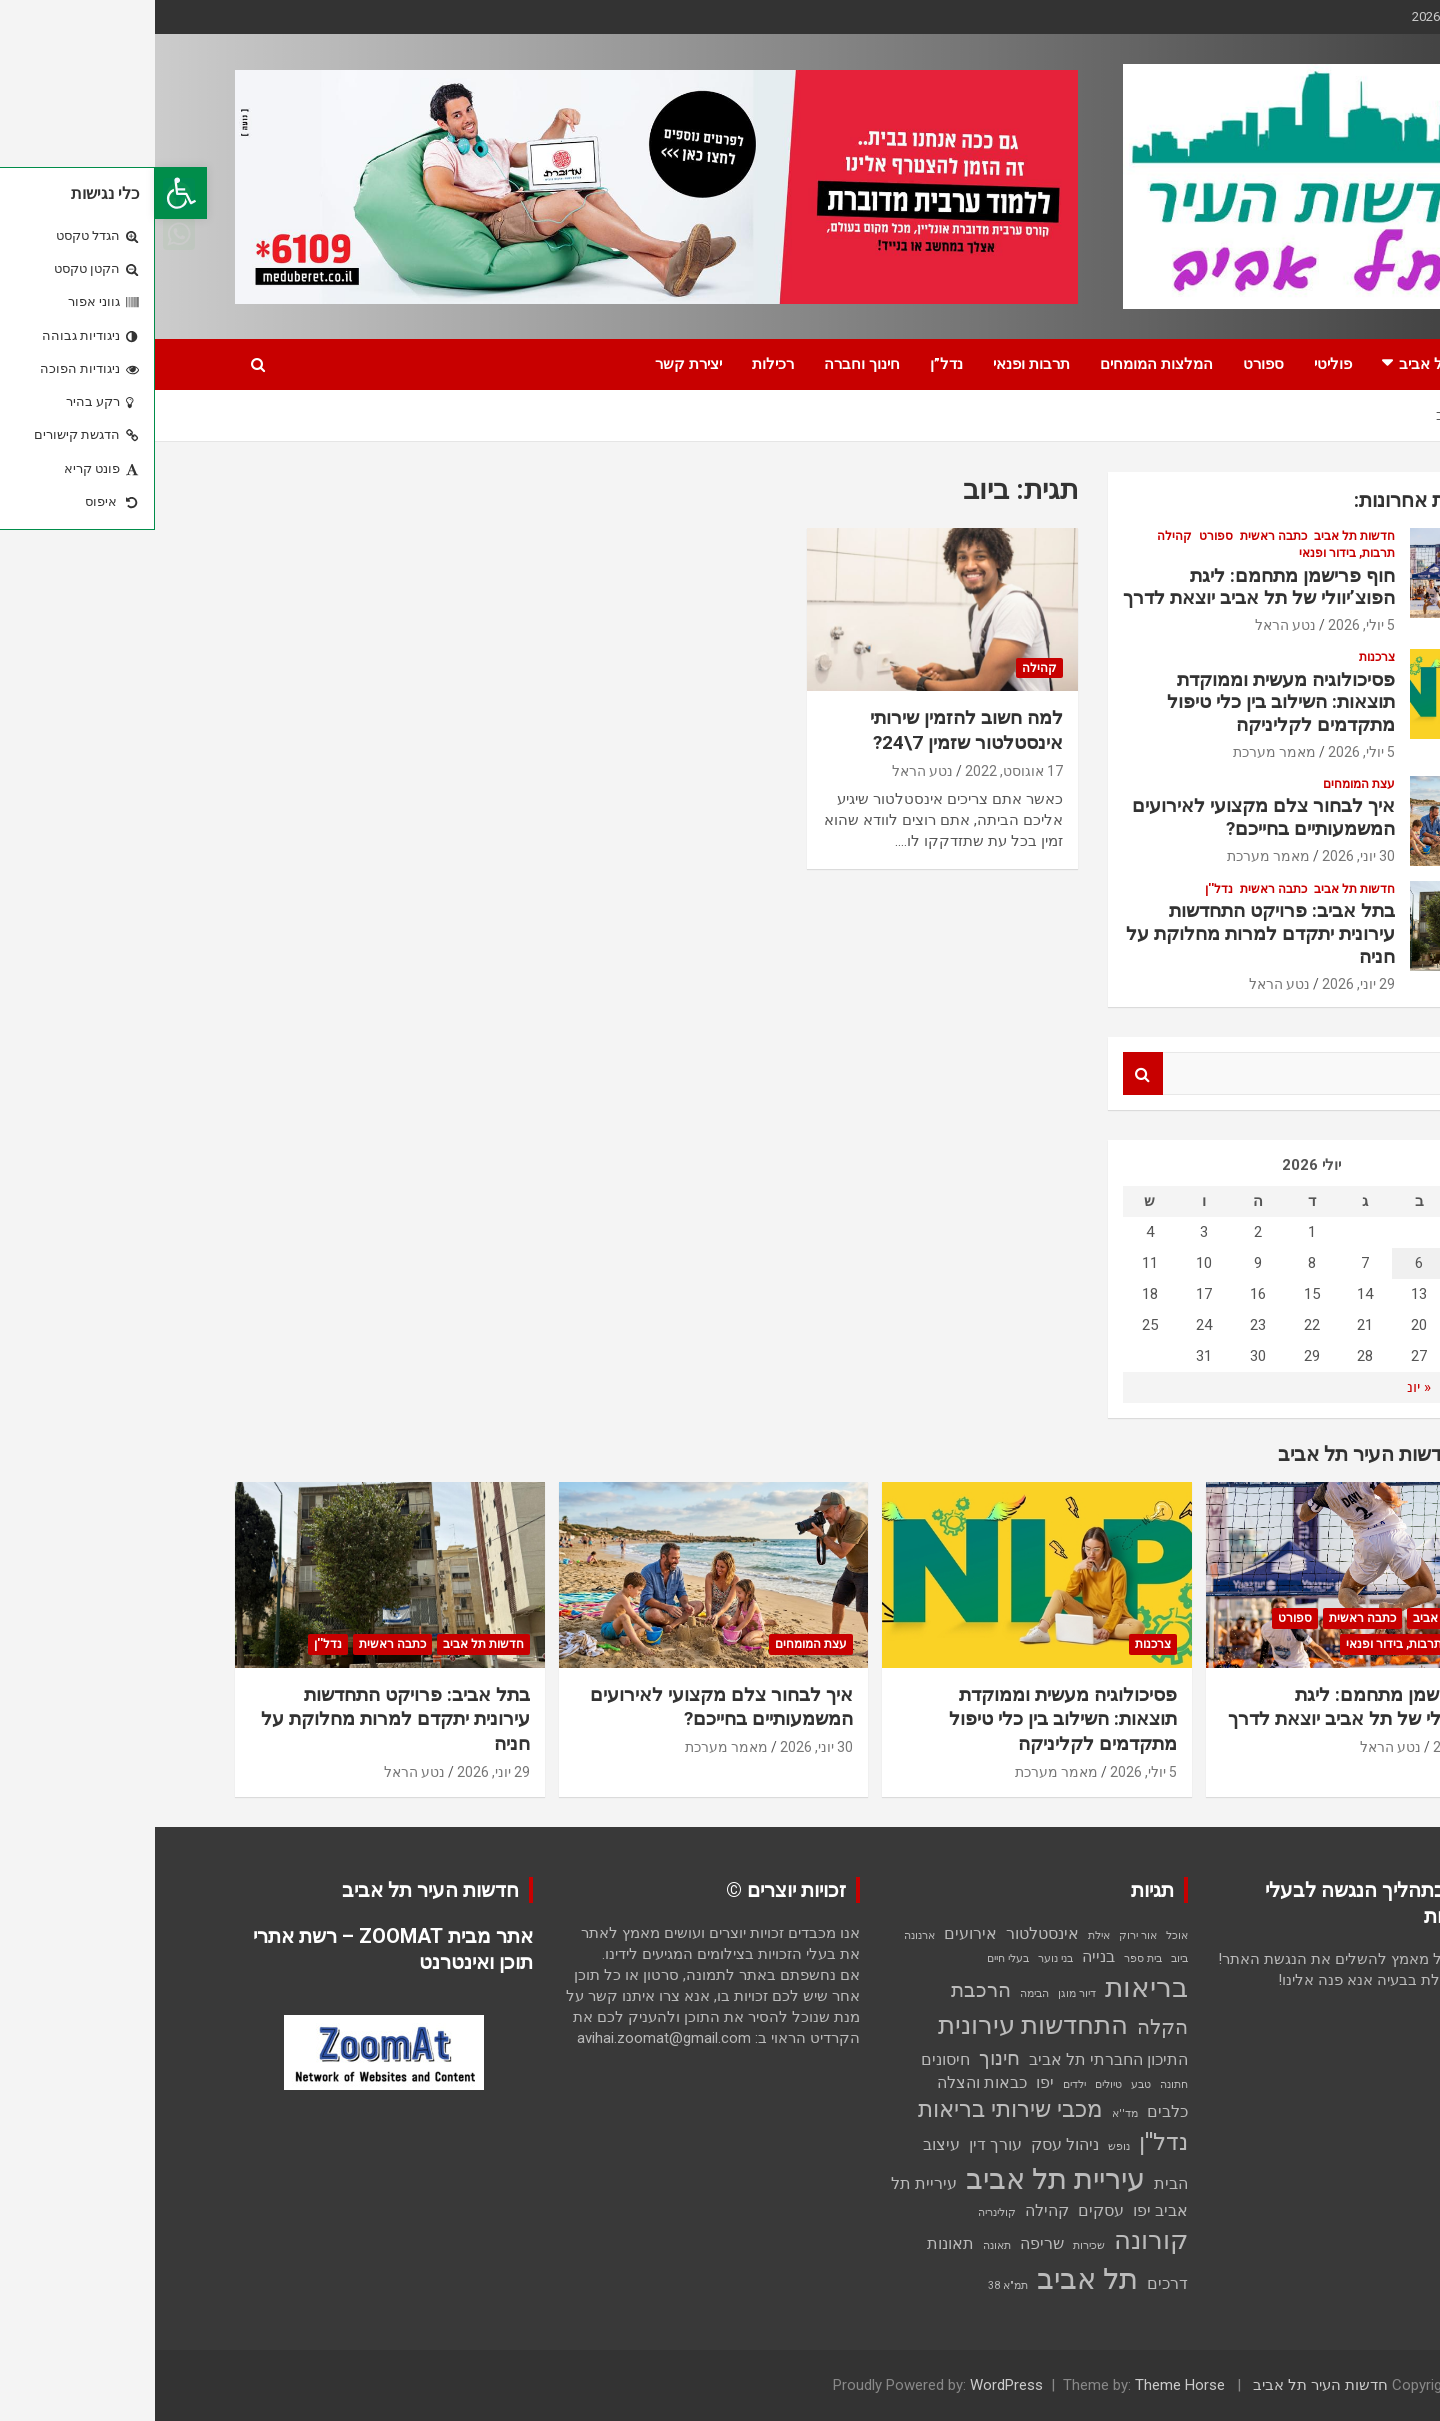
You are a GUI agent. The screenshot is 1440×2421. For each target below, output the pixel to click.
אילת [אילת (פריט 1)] (944, 1935)
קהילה (884, 668)
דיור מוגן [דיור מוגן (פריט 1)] (922, 1993)
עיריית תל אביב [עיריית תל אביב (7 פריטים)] (900, 2179)
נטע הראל (767, 771)
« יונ (1264, 1387)
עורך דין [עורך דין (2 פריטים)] (840, 2144)
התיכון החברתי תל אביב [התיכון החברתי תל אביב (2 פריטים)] (953, 2059)
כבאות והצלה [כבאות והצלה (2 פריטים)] (827, 2082)
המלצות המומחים (1001, 364)
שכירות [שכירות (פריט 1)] (934, 2245)
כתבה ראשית (1118, 536)
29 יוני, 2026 (1203, 984)
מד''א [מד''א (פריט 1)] (970, 2113)
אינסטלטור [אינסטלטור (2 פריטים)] (887, 1933)
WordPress (851, 2385)
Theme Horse (1025, 2385)
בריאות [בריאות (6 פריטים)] (991, 1987)
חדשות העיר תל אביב (1165, 2385)
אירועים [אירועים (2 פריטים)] (815, 1933)
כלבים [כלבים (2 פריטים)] (1012, 2111)
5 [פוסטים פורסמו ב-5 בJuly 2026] (1318, 1263)
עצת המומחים (1204, 784)
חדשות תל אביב (1294, 364)
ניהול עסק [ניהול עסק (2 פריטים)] (910, 2144)
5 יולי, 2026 (1206, 625)
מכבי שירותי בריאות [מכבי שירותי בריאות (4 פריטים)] (855, 2109)
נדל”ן (791, 364)
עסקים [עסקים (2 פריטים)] (946, 2210)
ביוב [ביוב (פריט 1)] (1024, 1958)
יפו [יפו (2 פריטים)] (890, 2082)
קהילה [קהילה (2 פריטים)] (892, 2210)
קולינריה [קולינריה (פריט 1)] (842, 2212)
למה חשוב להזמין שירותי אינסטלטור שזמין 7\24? (810, 730)
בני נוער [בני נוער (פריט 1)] (900, 1958)
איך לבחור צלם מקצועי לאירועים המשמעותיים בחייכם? (1108, 817)
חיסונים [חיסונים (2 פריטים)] (790, 2059)
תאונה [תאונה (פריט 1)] (842, 2245)
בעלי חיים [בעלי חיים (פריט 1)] (853, 1958)
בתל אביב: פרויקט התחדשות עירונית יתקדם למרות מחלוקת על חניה (1105, 933)
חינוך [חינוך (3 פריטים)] (844, 2058)
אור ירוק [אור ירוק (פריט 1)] (983, 1935)
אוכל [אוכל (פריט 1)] (1022, 1935)
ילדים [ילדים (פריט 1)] (919, 2084)
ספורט (1108, 364)
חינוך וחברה (707, 364)
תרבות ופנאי (876, 364)
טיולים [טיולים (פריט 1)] (953, 2084)
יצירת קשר (533, 364)
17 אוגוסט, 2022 (859, 771)
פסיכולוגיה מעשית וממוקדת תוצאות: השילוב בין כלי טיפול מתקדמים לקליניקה (1126, 702)
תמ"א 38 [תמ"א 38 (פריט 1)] (853, 2285)
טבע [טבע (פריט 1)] (986, 2084)
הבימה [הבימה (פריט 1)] (879, 1993)
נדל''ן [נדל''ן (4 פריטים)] (1008, 2142)
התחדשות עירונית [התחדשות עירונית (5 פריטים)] (878, 2025)
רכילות (618, 364)
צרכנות (1222, 657)
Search (988, 1073)
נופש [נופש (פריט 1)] (964, 2146)
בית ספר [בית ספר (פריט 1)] (988, 1958)
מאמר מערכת (1119, 752)
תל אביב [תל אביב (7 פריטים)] (932, 2279)
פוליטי (1178, 364)
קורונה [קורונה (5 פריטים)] (996, 2240)
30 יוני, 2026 (1203, 856)
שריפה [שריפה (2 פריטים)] (887, 2243)
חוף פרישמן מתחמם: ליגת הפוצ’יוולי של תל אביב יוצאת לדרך (1104, 587)
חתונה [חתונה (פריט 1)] (1019, 2084)
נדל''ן (1064, 889)
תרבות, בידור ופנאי (1192, 553)
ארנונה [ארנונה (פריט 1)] (764, 1935)
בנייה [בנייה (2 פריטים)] (943, 1956)
